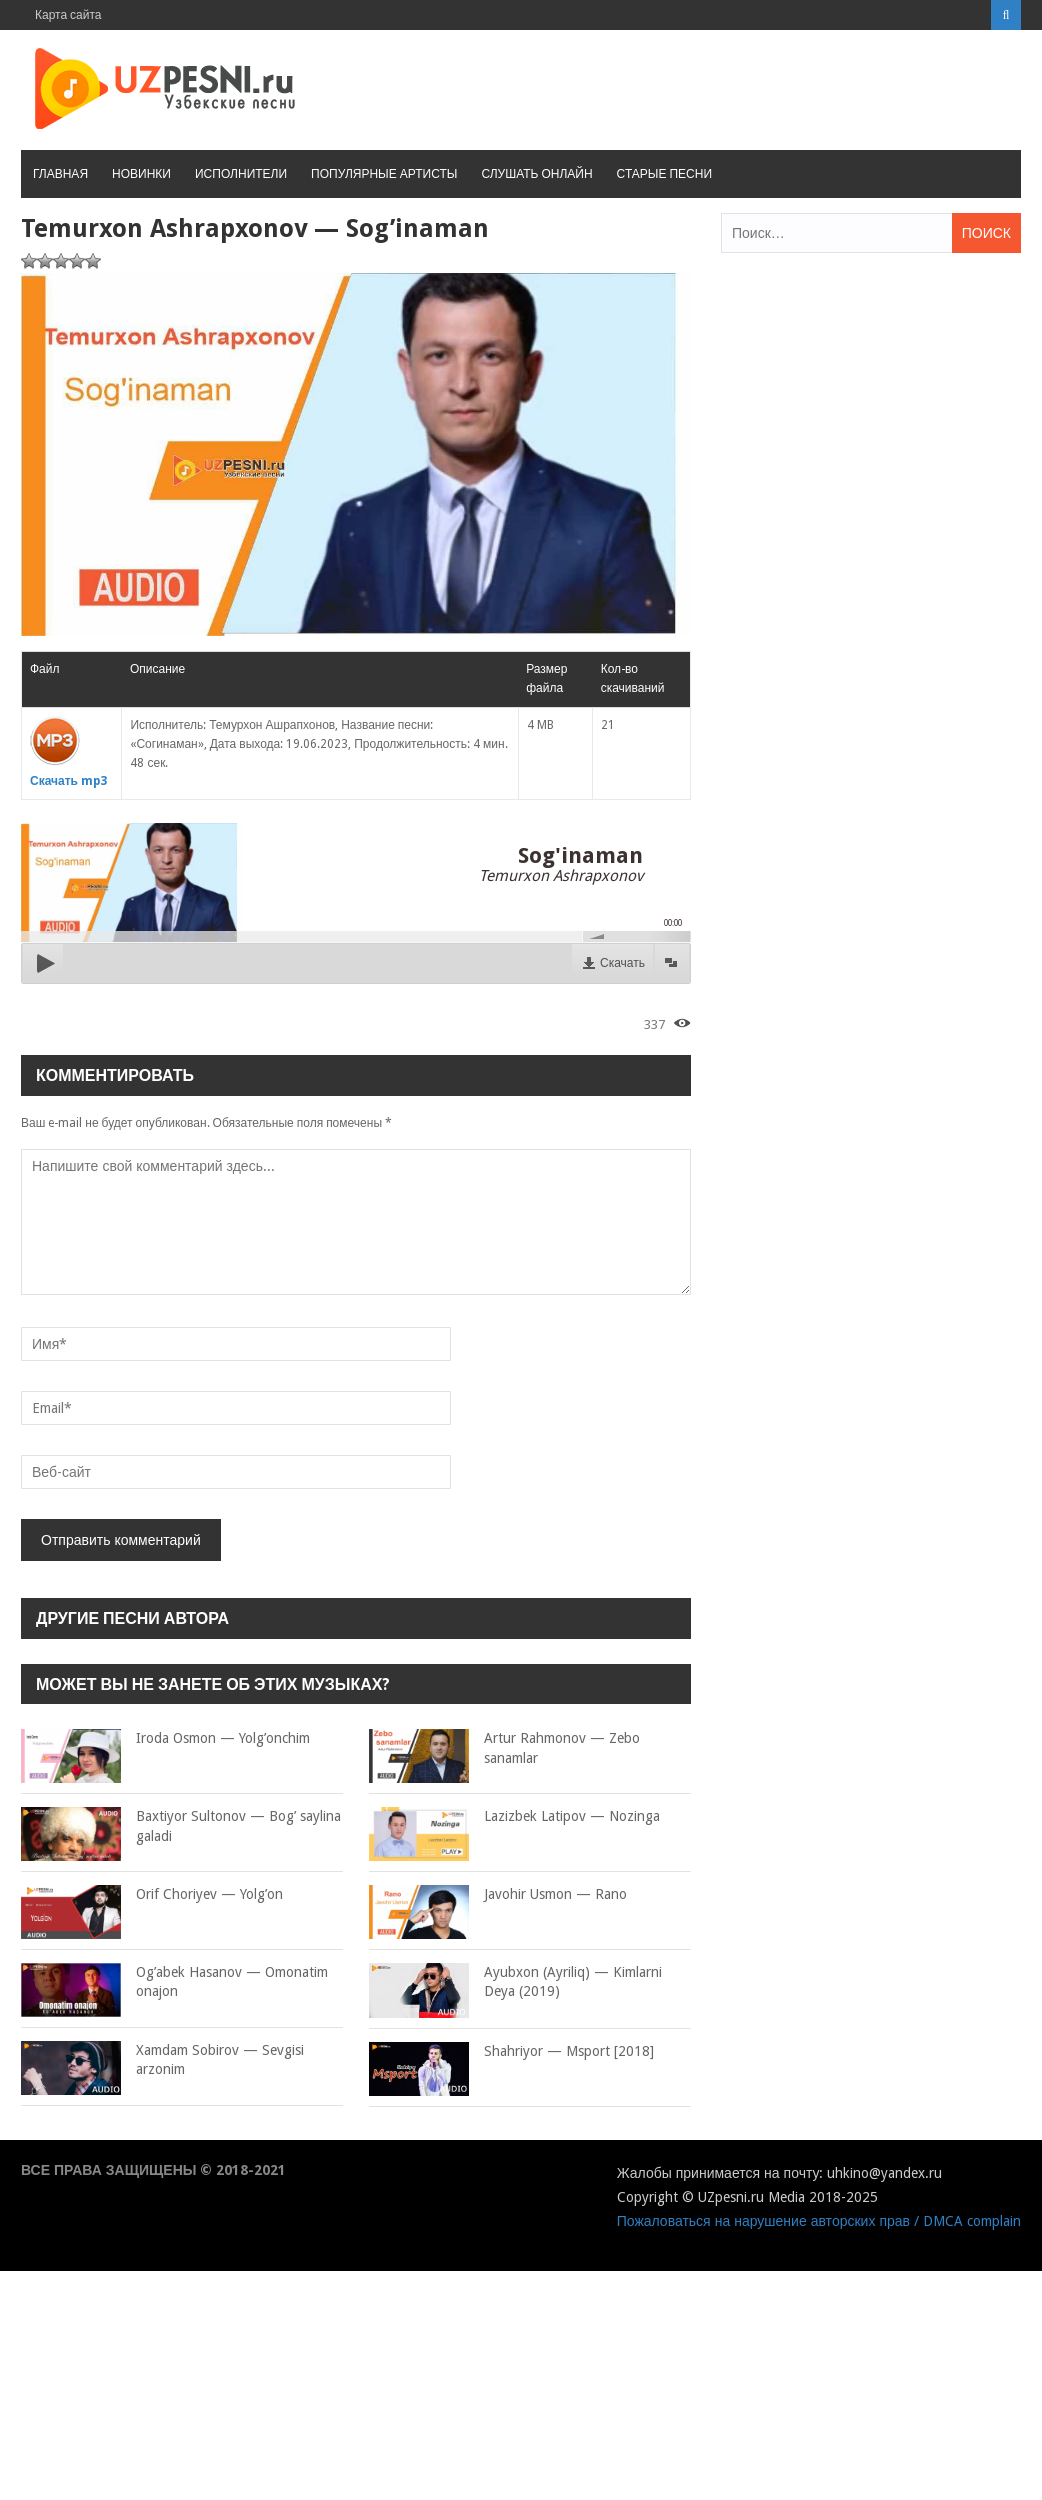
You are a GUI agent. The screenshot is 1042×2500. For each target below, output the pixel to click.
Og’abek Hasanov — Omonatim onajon (174, 1982)
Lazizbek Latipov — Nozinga (514, 1817)
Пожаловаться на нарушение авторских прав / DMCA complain (819, 2221)
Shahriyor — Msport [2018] (511, 2052)
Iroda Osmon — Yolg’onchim (165, 1739)
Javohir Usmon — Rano (498, 1895)
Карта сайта (68, 15)
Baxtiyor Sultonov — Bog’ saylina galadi (181, 1826)
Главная (60, 174)
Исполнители (241, 174)
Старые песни (664, 174)
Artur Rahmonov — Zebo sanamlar (504, 1748)
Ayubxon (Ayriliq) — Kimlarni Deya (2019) (515, 1982)
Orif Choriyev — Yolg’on (152, 1895)
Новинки (141, 174)
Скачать (622, 963)
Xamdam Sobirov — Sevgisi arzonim (162, 2060)
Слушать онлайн (536, 174)
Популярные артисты (384, 174)
